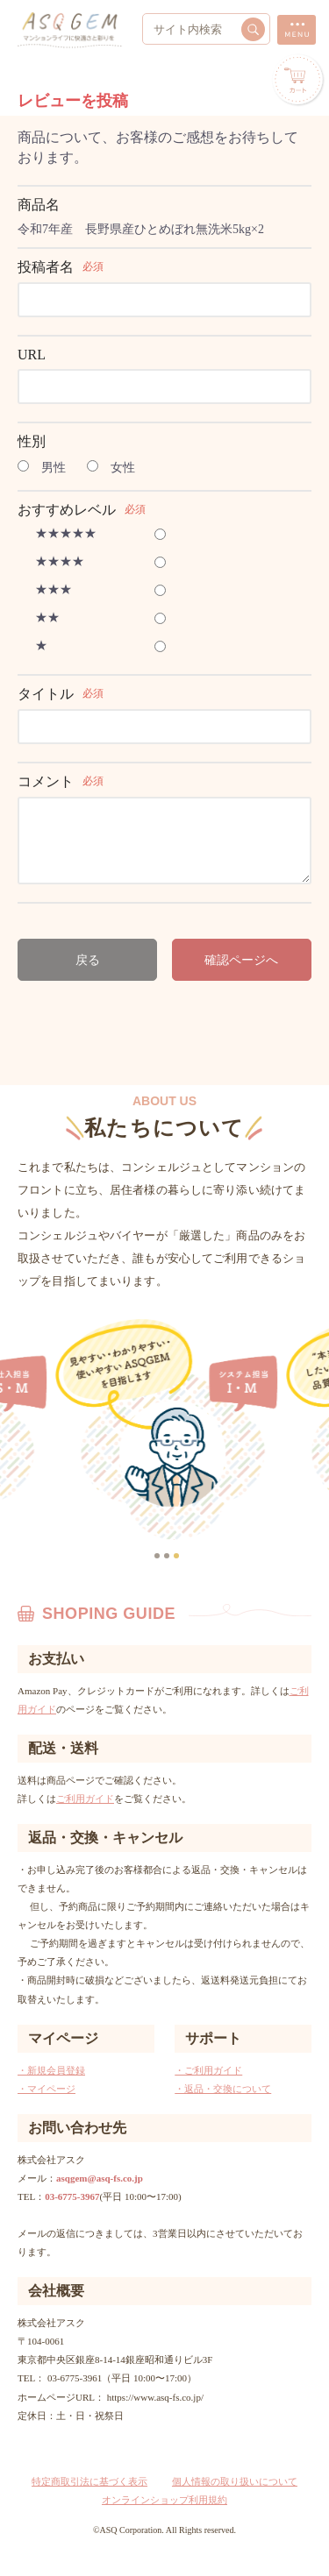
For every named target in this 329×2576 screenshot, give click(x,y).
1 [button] (158, 1557)
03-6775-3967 (72, 2196)
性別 (32, 441)
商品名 (39, 204)
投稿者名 (46, 266)
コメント (46, 781)
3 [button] (178, 1557)
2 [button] (168, 1557)
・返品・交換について (223, 2088)
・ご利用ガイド (208, 2070)
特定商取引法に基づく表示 (89, 2481)
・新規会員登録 (51, 2070)
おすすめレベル (67, 509)
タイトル (46, 693)
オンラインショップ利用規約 (164, 2499)
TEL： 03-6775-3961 (60, 2378)
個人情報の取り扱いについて (234, 2481)
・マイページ (46, 2088)
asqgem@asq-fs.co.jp (99, 2178)
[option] (180, 1429)
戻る (87, 960)
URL (32, 354)
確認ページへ (241, 960)
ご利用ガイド (85, 1798)
